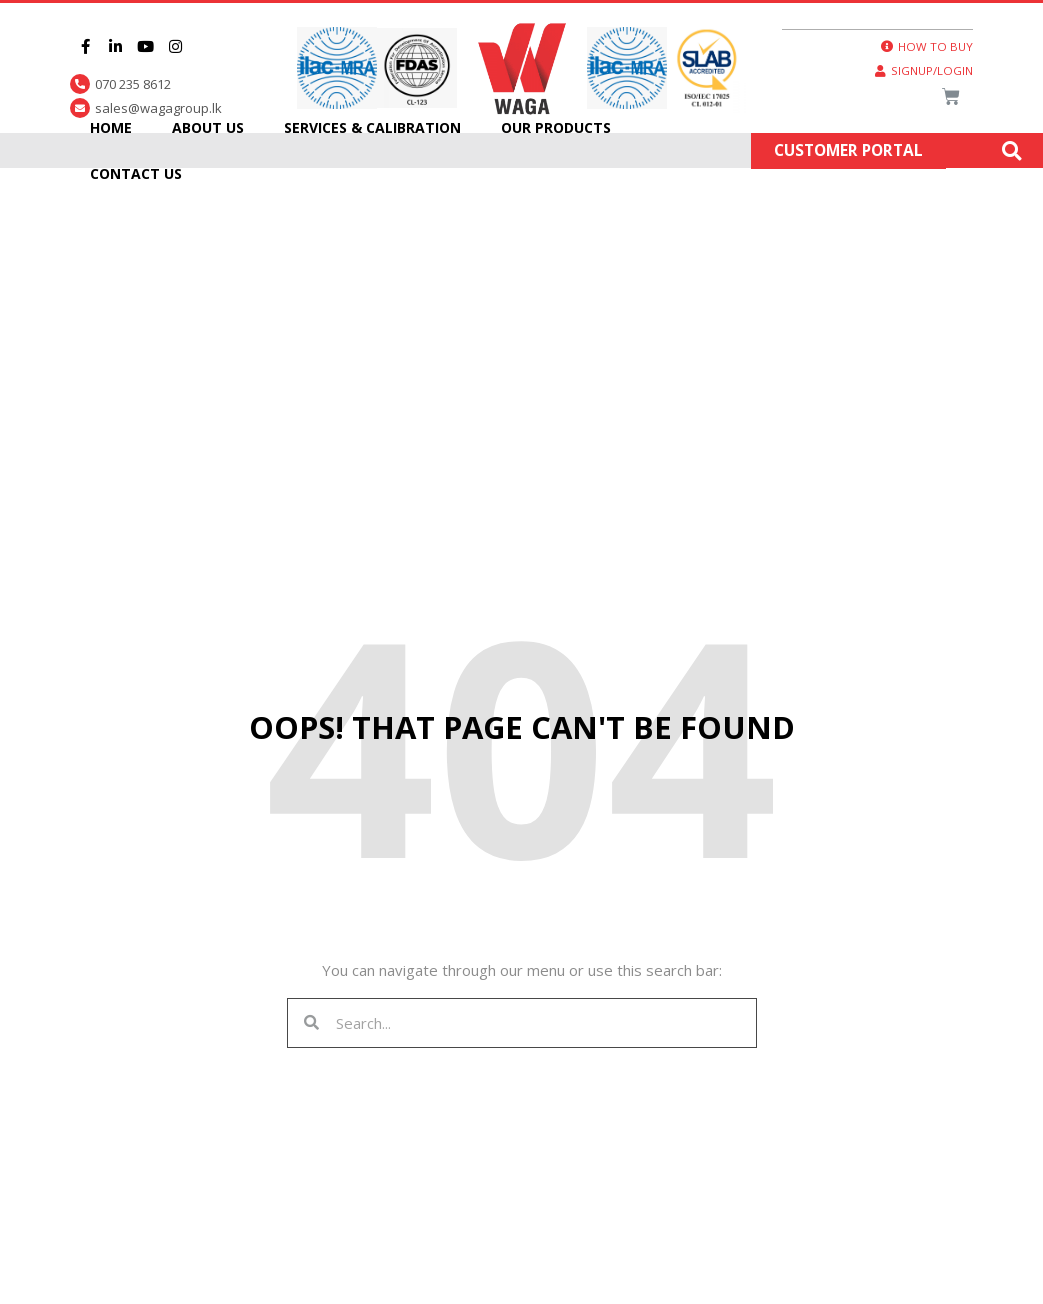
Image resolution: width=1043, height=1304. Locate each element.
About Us (208, 127)
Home (111, 127)
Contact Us (136, 173)
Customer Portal (848, 151)
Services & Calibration (372, 127)
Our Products (556, 127)
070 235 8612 (133, 84)
